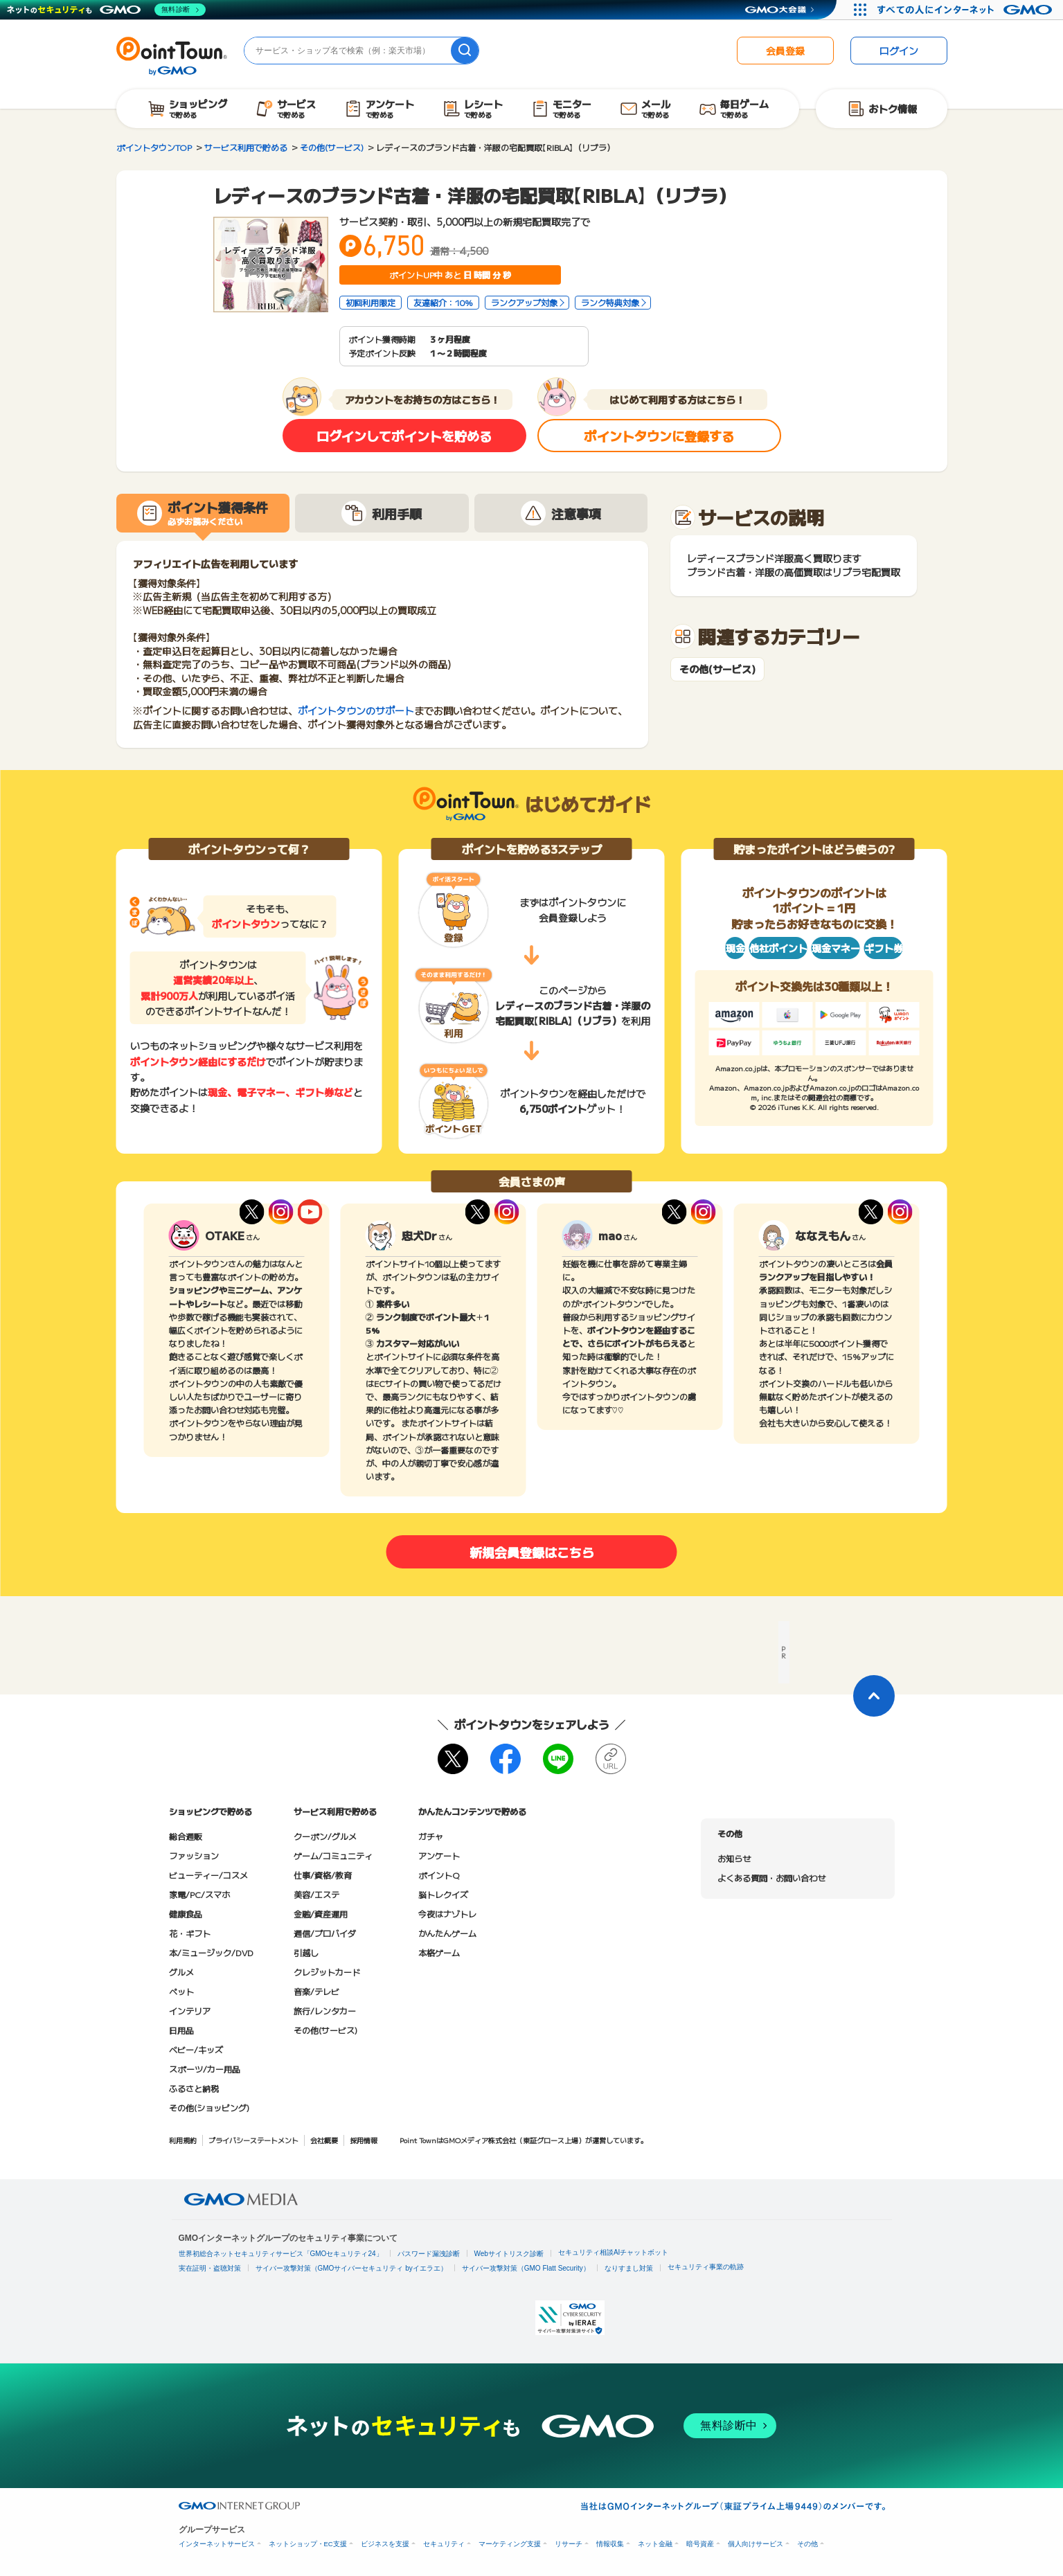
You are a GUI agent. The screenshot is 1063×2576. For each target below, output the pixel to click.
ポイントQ (438, 1875)
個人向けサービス (755, 2544)
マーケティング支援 (510, 2544)
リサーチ (568, 2544)
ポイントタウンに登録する (659, 436)
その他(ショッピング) (209, 2107)
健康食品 (185, 1914)
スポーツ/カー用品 (204, 2069)
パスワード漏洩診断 (428, 2253)
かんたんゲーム (447, 1933)
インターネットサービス (217, 2544)
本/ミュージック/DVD (211, 1952)
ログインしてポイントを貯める (404, 436)
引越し (306, 1952)
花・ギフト (190, 1933)
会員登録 (785, 50)
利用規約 (183, 2140)
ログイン (898, 50)
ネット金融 (655, 2544)
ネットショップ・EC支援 (308, 2544)
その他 (807, 2544)
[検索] (465, 50)
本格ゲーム (439, 1952)
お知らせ (734, 1858)
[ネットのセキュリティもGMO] (106, 9)
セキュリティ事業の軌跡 (706, 2267)
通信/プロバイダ (325, 1933)
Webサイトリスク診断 (509, 2253)
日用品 (181, 2030)
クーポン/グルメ (325, 1836)
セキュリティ (444, 2544)
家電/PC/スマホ (199, 1894)
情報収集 (610, 2544)
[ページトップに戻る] (874, 1696)
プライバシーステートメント (253, 2140)
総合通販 (185, 1836)
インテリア (190, 2010)
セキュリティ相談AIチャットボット (613, 2252)
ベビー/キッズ (196, 2049)
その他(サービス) (717, 669)
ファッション (194, 1855)
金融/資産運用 (321, 1914)
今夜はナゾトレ (447, 1914)
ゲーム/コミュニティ (333, 1855)
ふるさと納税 (194, 2088)
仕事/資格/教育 (323, 1875)
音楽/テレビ (316, 1991)
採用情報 (363, 2140)
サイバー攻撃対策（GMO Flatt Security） (526, 2268)
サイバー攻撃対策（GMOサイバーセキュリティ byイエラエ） (351, 2268)
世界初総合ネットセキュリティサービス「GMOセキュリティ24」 (281, 2253)
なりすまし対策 (629, 2268)
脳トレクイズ (443, 1894)
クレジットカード (327, 1972)
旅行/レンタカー (325, 2010)
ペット (181, 1991)
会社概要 (324, 2140)
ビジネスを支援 (385, 2544)
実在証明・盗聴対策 (210, 2268)
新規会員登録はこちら (532, 1552)
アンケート (439, 1855)
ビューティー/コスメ (208, 1875)
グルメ (181, 1972)
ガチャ (430, 1836)
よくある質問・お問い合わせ (771, 1878)
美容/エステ (316, 1894)
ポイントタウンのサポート (356, 710)
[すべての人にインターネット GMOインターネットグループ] (966, 9)
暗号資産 (700, 2544)
